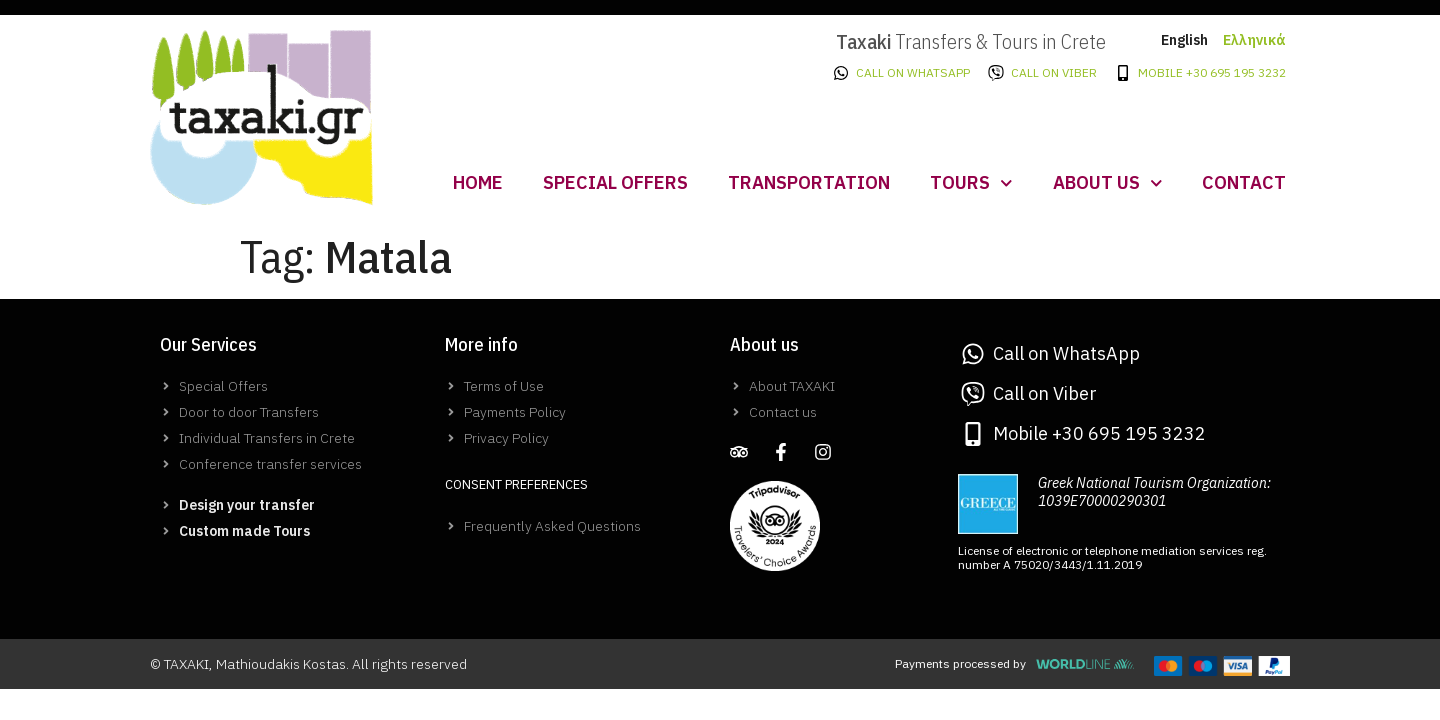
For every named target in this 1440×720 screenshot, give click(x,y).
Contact (1244, 182)
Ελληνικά (1254, 40)
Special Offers (615, 182)
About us (1108, 183)
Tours (971, 183)
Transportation (809, 182)
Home (478, 182)
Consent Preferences (516, 484)
